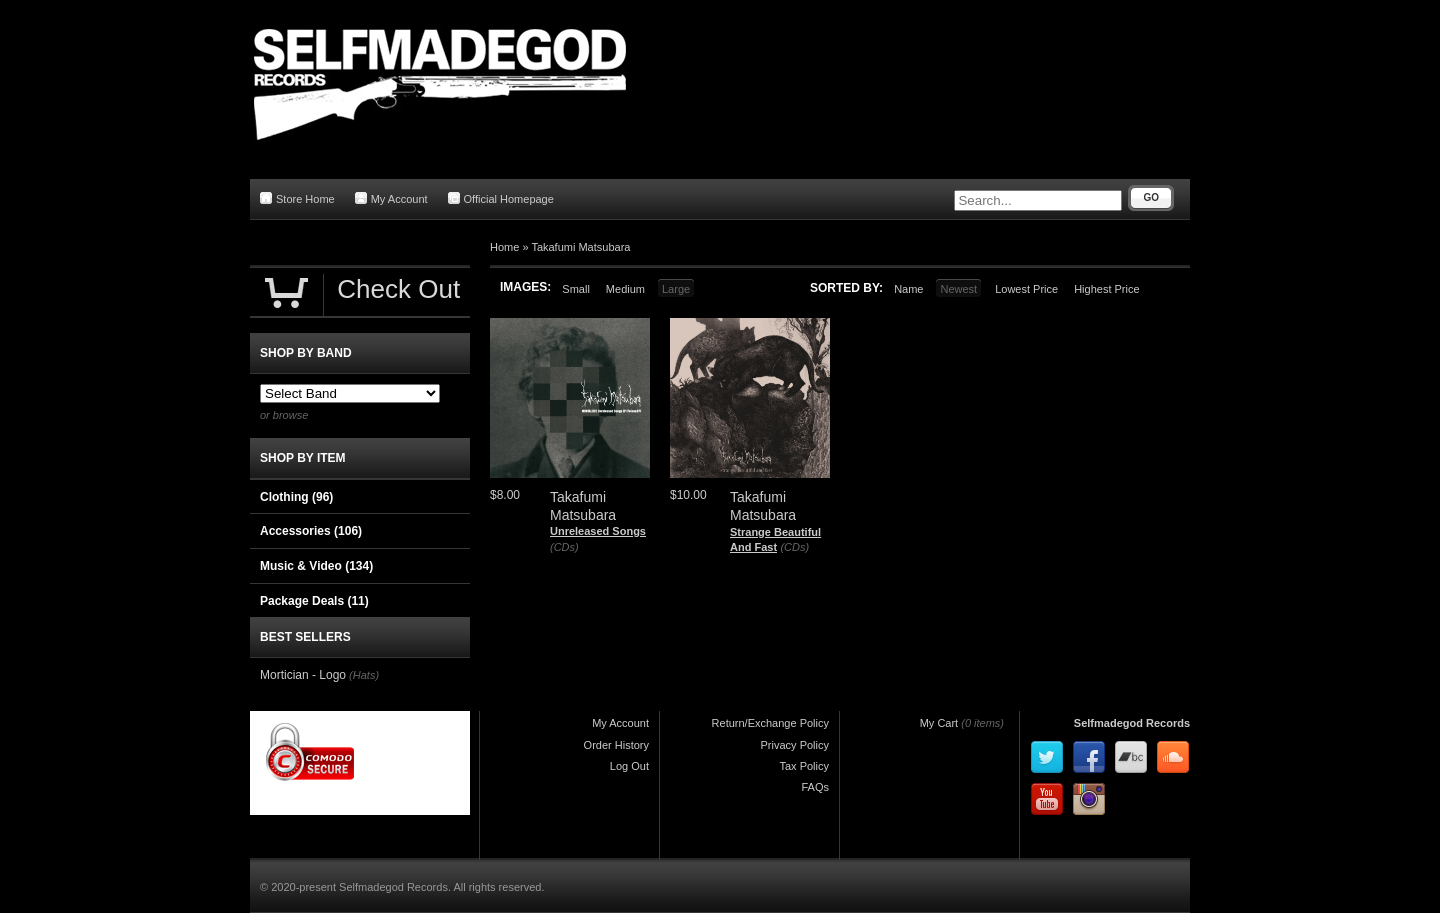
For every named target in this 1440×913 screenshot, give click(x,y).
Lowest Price (1026, 289)
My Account (391, 198)
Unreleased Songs (598, 531)
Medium (625, 289)
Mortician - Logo (303, 675)
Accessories (311, 531)
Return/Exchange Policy (770, 723)
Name (908, 289)
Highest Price (1106, 289)
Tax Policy (804, 766)
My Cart (939, 723)
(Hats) (364, 675)
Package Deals (314, 601)
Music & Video (316, 566)
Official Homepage (501, 198)
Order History (616, 745)
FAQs (815, 787)
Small (576, 289)
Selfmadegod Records (1132, 723)
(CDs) (564, 547)
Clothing (296, 497)
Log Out (629, 766)
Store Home (297, 198)
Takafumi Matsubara (580, 247)
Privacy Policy (795, 745)
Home (504, 247)
